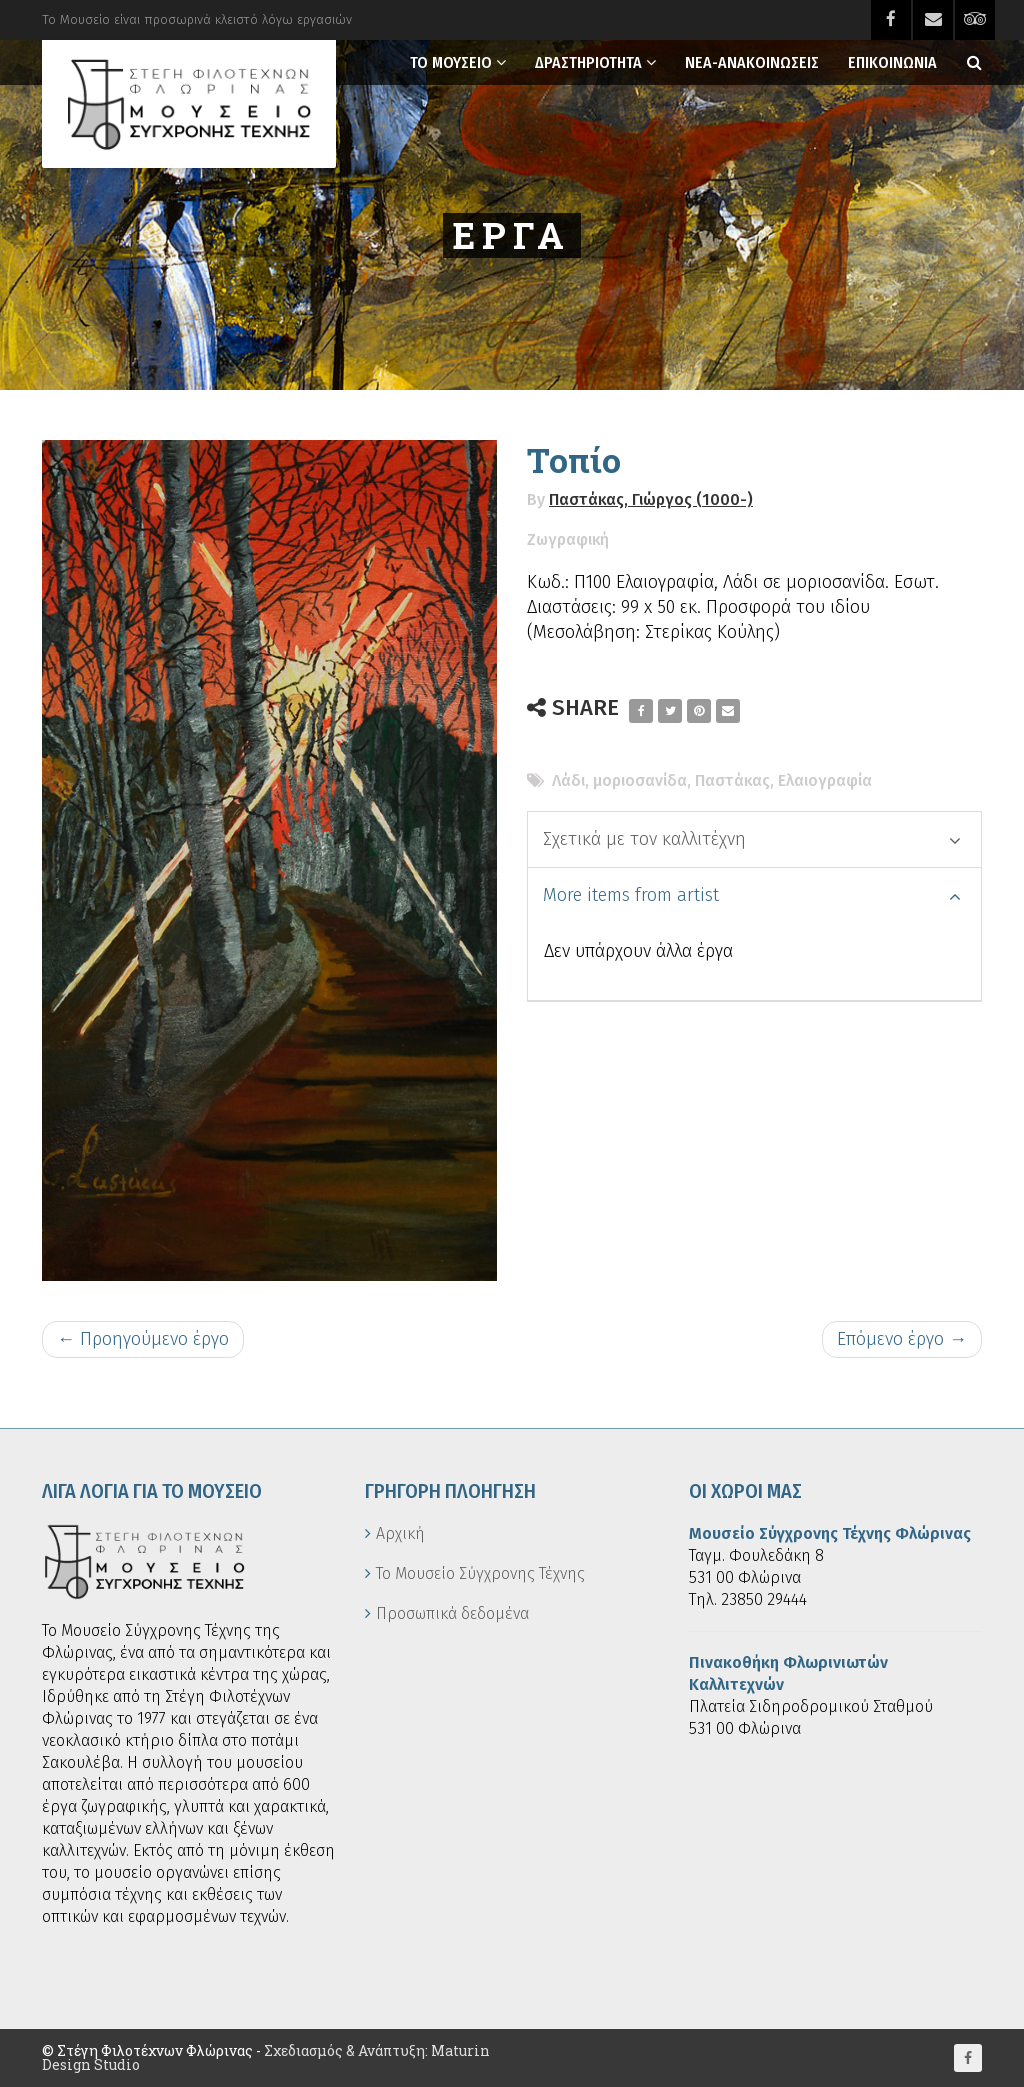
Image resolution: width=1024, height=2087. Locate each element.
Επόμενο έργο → (902, 1339)
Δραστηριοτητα (588, 62)
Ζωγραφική (568, 539)
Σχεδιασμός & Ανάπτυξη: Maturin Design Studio (266, 2057)
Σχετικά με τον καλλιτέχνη (752, 839)
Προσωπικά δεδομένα (452, 1613)
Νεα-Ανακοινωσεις (752, 62)
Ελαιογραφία (825, 780)
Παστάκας (732, 780)
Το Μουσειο (451, 62)
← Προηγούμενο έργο (143, 1339)
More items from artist (752, 895)
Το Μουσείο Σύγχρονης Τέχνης (480, 1573)
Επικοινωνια (892, 62)
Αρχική (400, 1533)
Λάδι (568, 780)
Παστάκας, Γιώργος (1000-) (651, 499)
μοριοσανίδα (640, 780)
